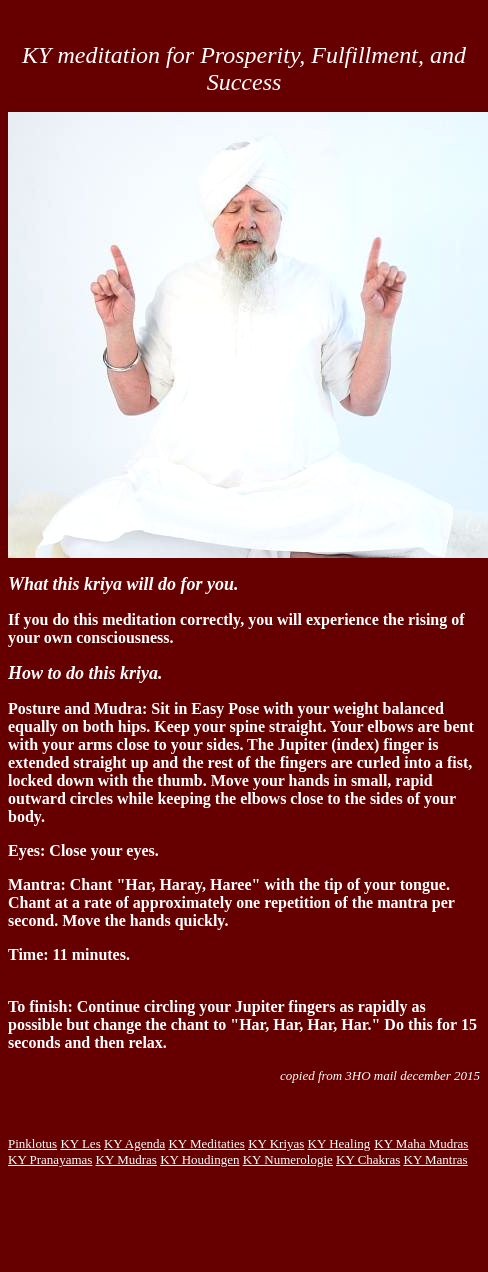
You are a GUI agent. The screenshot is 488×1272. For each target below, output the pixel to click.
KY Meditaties (206, 1143)
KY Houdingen (199, 1159)
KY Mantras (436, 1159)
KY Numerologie (288, 1159)
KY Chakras (368, 1159)
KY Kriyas (276, 1143)
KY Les (80, 1143)
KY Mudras (126, 1159)
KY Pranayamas (50, 1159)
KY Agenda (134, 1143)
